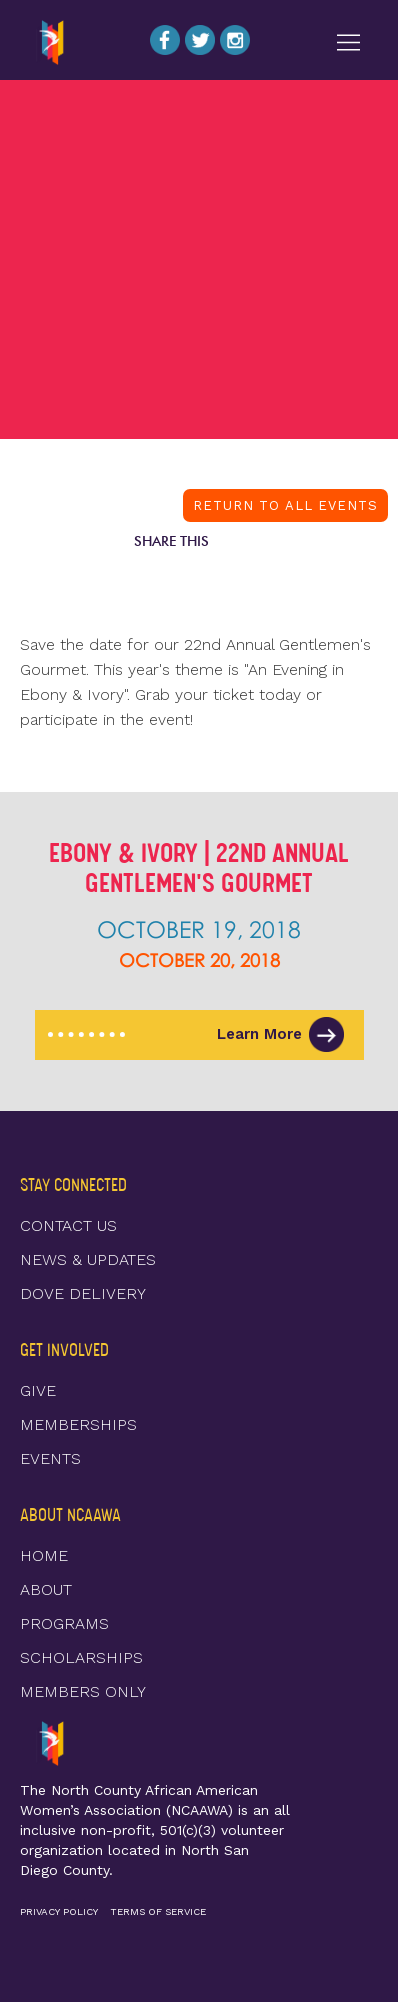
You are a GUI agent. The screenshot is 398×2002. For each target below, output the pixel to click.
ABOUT (46, 1589)
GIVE (38, 1390)
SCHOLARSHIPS (81, 1657)
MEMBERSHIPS (78, 1424)
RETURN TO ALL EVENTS (285, 505)
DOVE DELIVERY (83, 1293)
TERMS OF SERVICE (158, 1911)
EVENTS (50, 1458)
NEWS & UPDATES (88, 1259)
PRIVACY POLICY (59, 1911)
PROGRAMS (64, 1623)
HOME (44, 1555)
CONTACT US (68, 1225)
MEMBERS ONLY (83, 1691)
